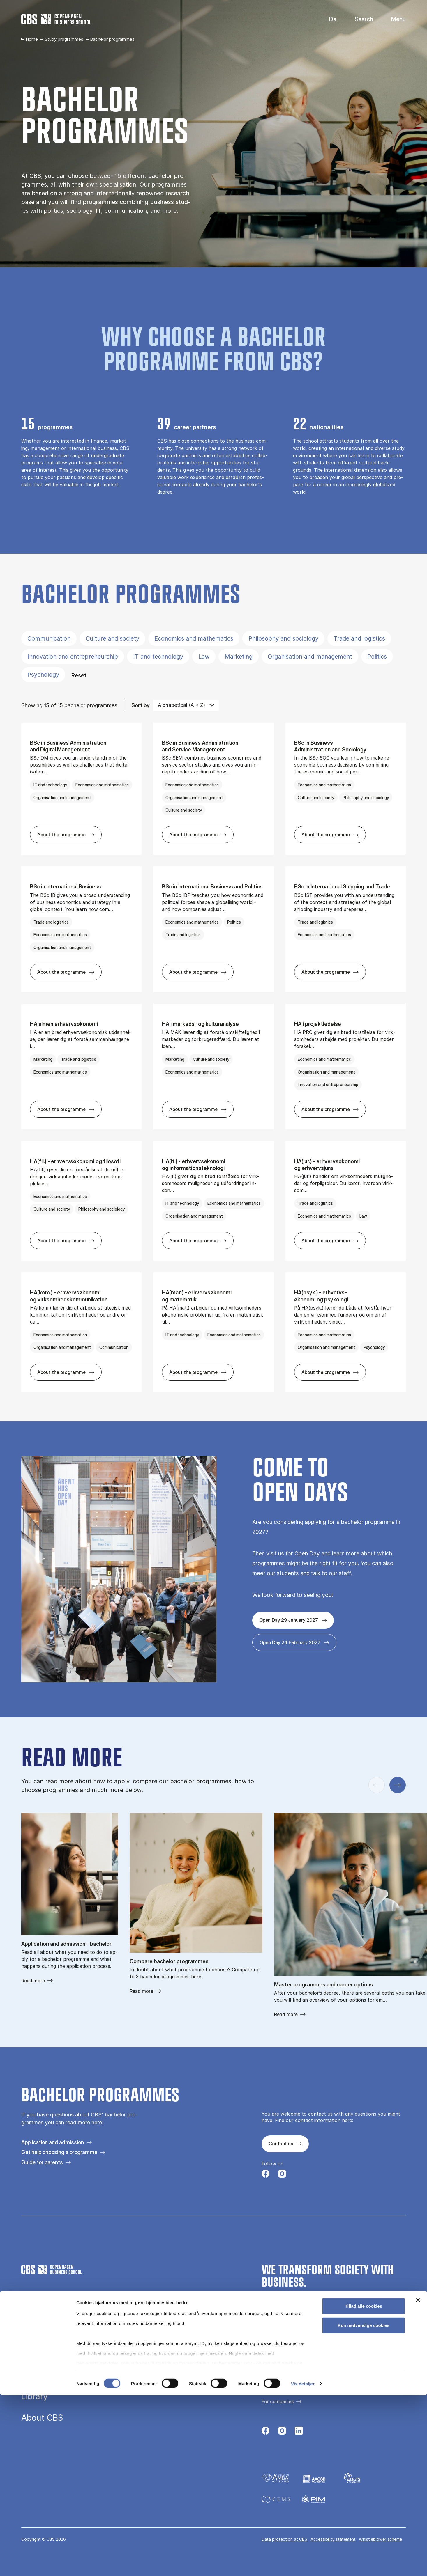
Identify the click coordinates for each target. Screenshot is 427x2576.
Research (39, 2375)
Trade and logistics (359, 638)
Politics (377, 656)
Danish (328, 19)
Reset (79, 675)
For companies (278, 2401)
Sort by (140, 705)
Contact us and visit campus (293, 2372)
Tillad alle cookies (363, 2487)
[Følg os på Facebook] (265, 2175)
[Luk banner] (418, 2481)
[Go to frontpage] (56, 19)
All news (270, 2391)
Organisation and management (310, 656)
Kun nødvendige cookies (363, 2506)
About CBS (42, 2418)
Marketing (239, 656)
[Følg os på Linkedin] (299, 2432)
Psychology (43, 674)
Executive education (60, 2354)
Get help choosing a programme (59, 2152)
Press (268, 2382)
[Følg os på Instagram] (282, 2175)
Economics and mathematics (193, 638)
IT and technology (158, 656)
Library (34, 2396)
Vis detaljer (303, 2564)
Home (32, 39)
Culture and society (112, 638)
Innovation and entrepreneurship (72, 656)
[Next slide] (397, 1785)
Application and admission (52, 2142)
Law (203, 656)
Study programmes (64, 39)
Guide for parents (42, 2162)
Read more (33, 1981)
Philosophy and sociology (283, 638)
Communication (48, 638)
